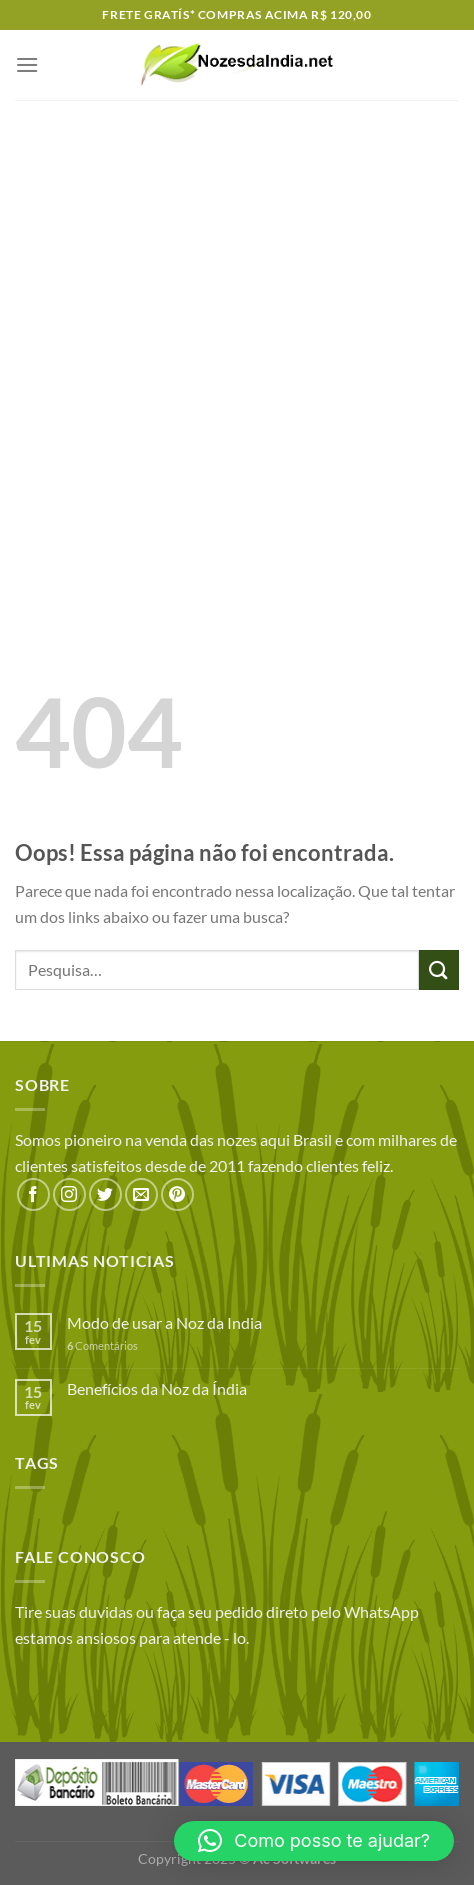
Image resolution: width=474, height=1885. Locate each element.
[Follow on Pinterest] (177, 1194)
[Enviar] (439, 969)
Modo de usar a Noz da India (164, 1322)
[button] (314, 1841)
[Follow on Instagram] (69, 1194)
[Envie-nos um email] (141, 1194)
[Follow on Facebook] (33, 1194)
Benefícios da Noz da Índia (157, 1388)
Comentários (102, 1345)
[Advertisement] (237, 347)
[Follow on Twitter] (105, 1194)
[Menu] (27, 64)
